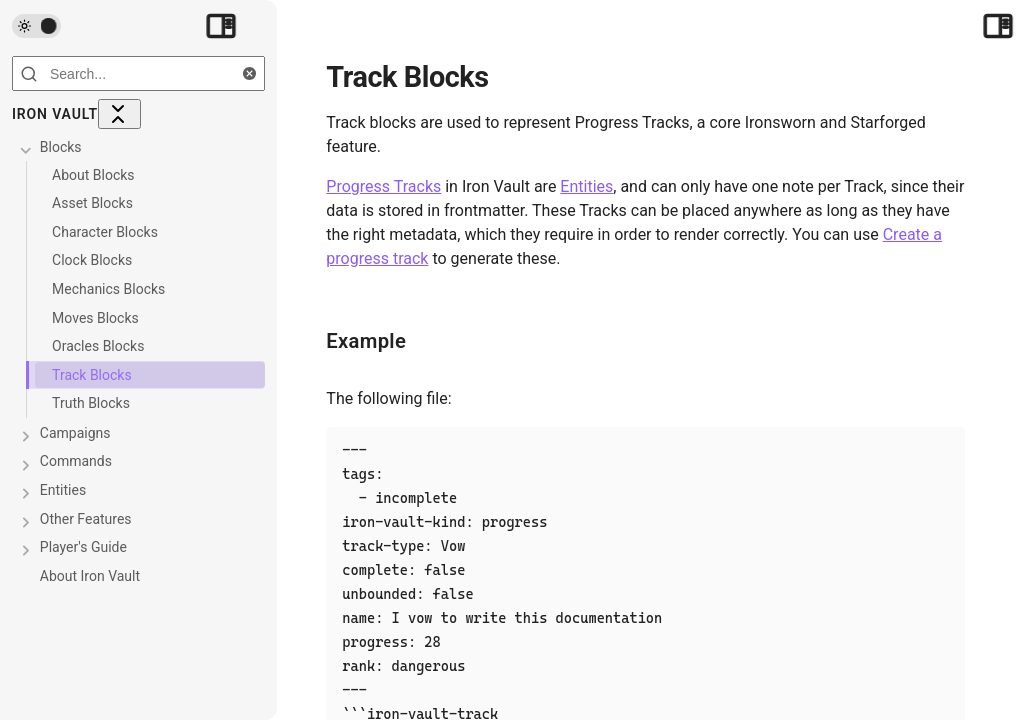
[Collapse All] (119, 113)
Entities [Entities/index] (587, 186)
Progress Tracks (384, 186)
